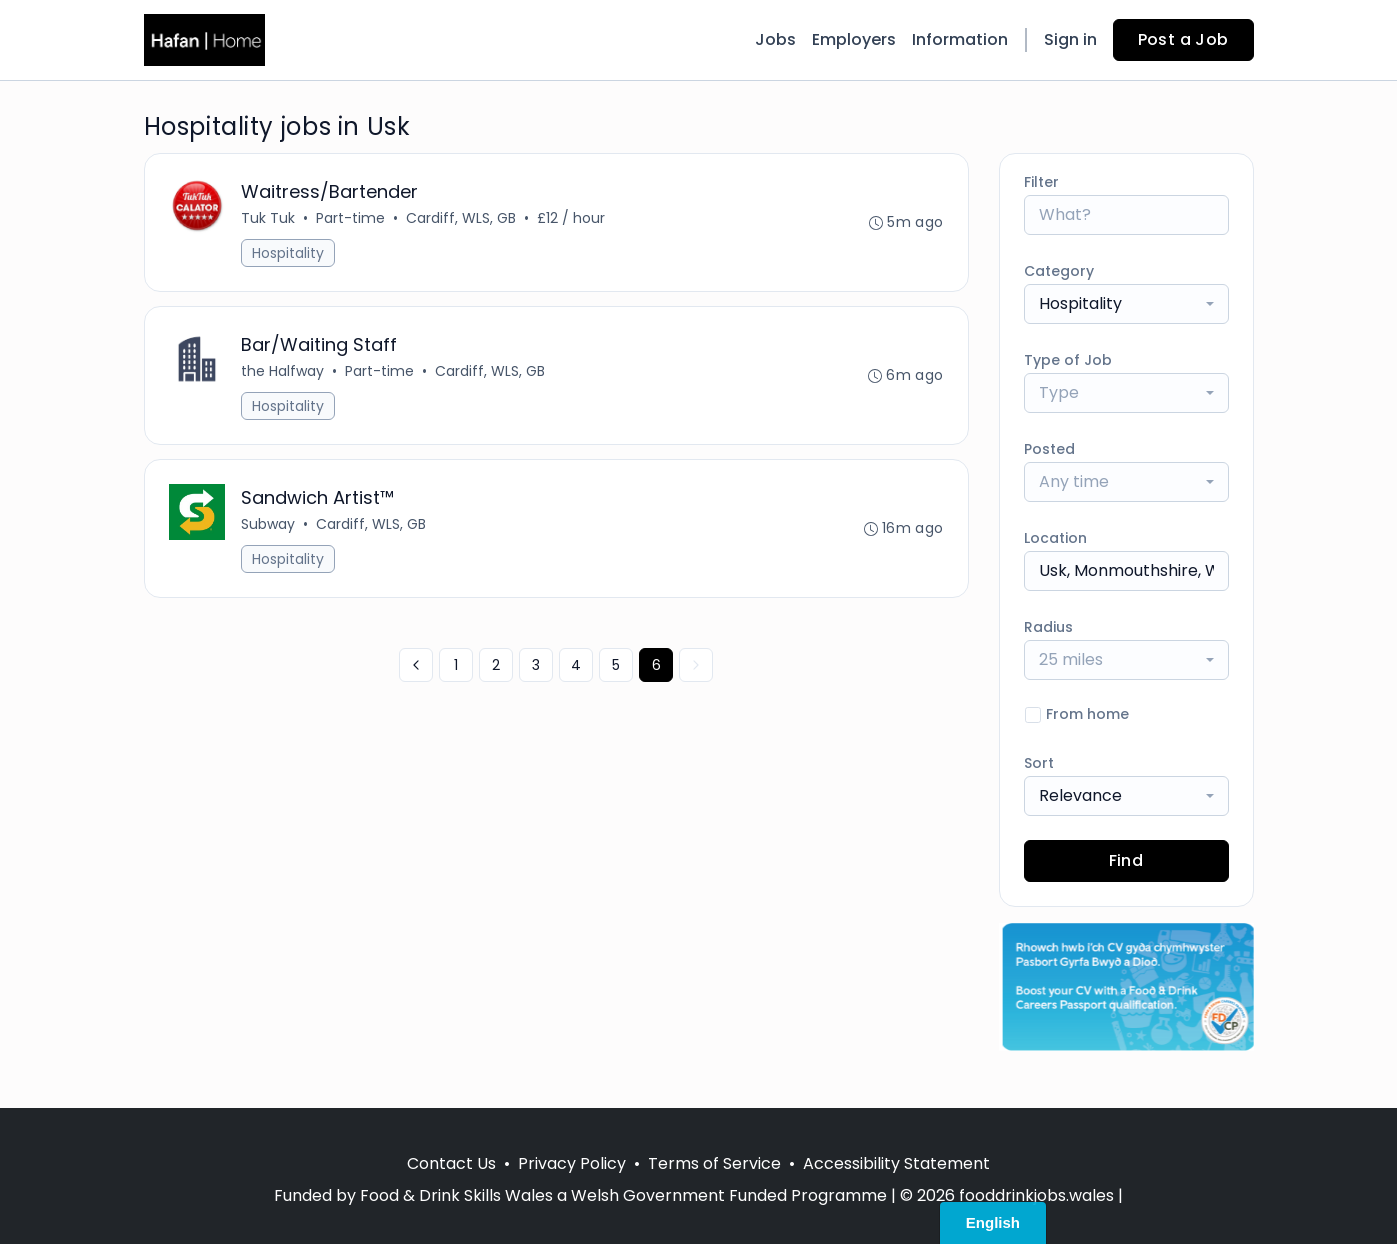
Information (960, 39)
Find (1126, 860)
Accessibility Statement (896, 1163)
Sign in (1070, 39)
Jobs (775, 39)
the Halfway (282, 371)
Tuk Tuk (268, 218)
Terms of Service (714, 1163)
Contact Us (451, 1163)
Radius (1048, 627)
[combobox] (1126, 304)
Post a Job (1183, 39)
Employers (854, 39)
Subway (268, 524)
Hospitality (288, 253)
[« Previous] (416, 665)
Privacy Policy (572, 1163)
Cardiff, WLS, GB (461, 218)
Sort (1039, 763)
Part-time (350, 218)
